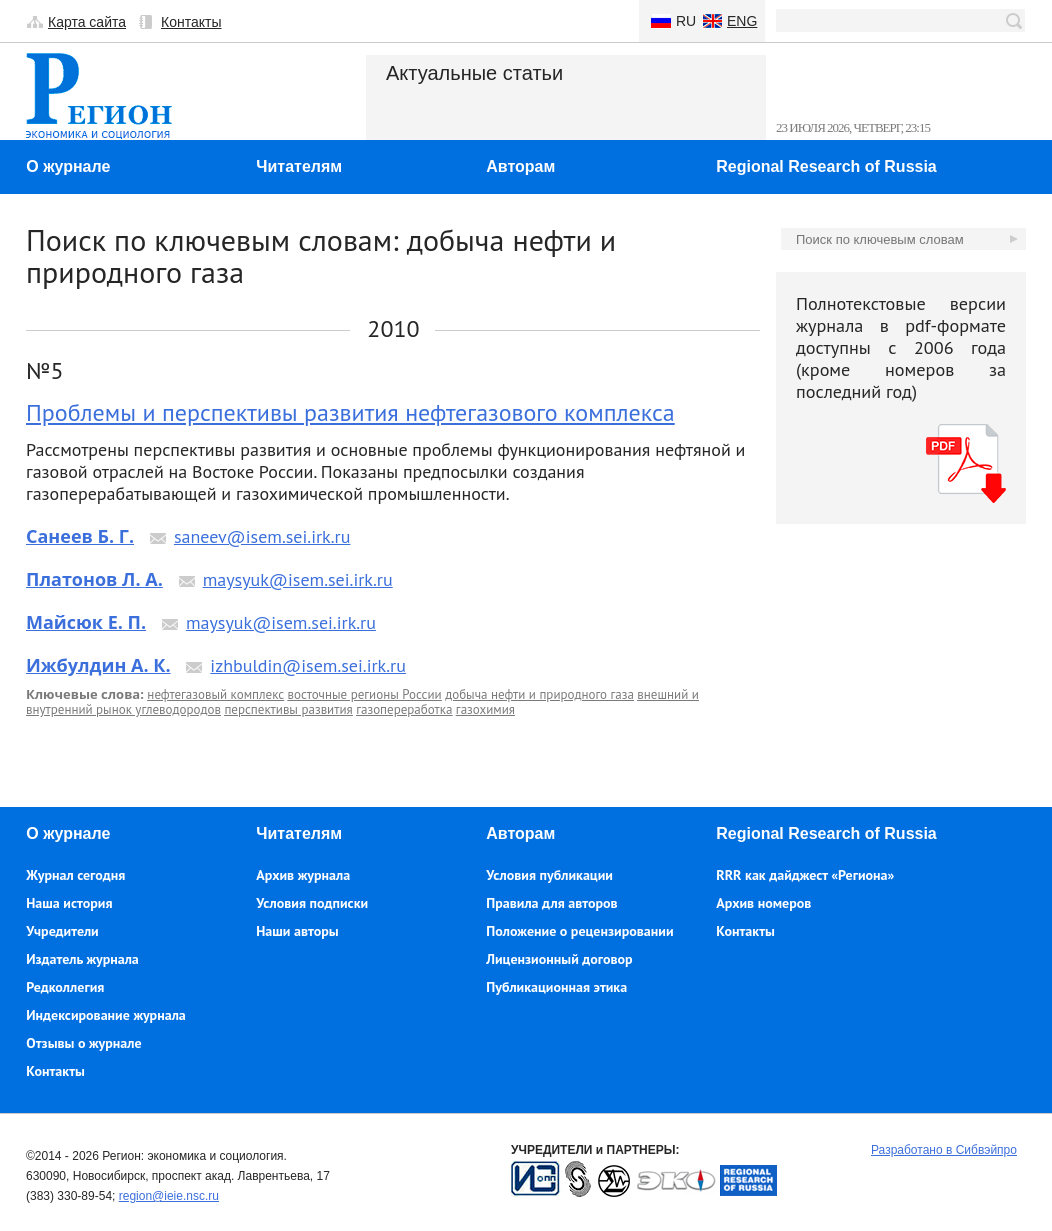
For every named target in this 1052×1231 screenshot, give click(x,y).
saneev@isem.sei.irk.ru (262, 536)
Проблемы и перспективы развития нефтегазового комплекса (350, 412)
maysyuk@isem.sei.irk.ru (298, 579)
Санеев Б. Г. (80, 536)
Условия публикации (549, 875)
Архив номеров (763, 903)
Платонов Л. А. (94, 579)
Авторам (520, 166)
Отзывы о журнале (83, 1043)
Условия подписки (312, 903)
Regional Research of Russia (826, 166)
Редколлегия (65, 987)
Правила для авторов (551, 903)
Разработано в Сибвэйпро (944, 1150)
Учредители (62, 931)
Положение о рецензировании (579, 931)
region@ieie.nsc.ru (169, 1196)
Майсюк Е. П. (86, 622)
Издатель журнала (82, 959)
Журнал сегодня (75, 875)
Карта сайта (87, 22)
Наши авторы (297, 931)
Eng (742, 21)
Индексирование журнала (106, 1015)
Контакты (191, 22)
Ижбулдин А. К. (98, 665)
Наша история (69, 903)
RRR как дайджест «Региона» (805, 875)
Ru (686, 21)
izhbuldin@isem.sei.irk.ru (308, 665)
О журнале (68, 166)
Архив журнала (303, 875)
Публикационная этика (556, 987)
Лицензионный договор (559, 959)
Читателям (299, 166)
